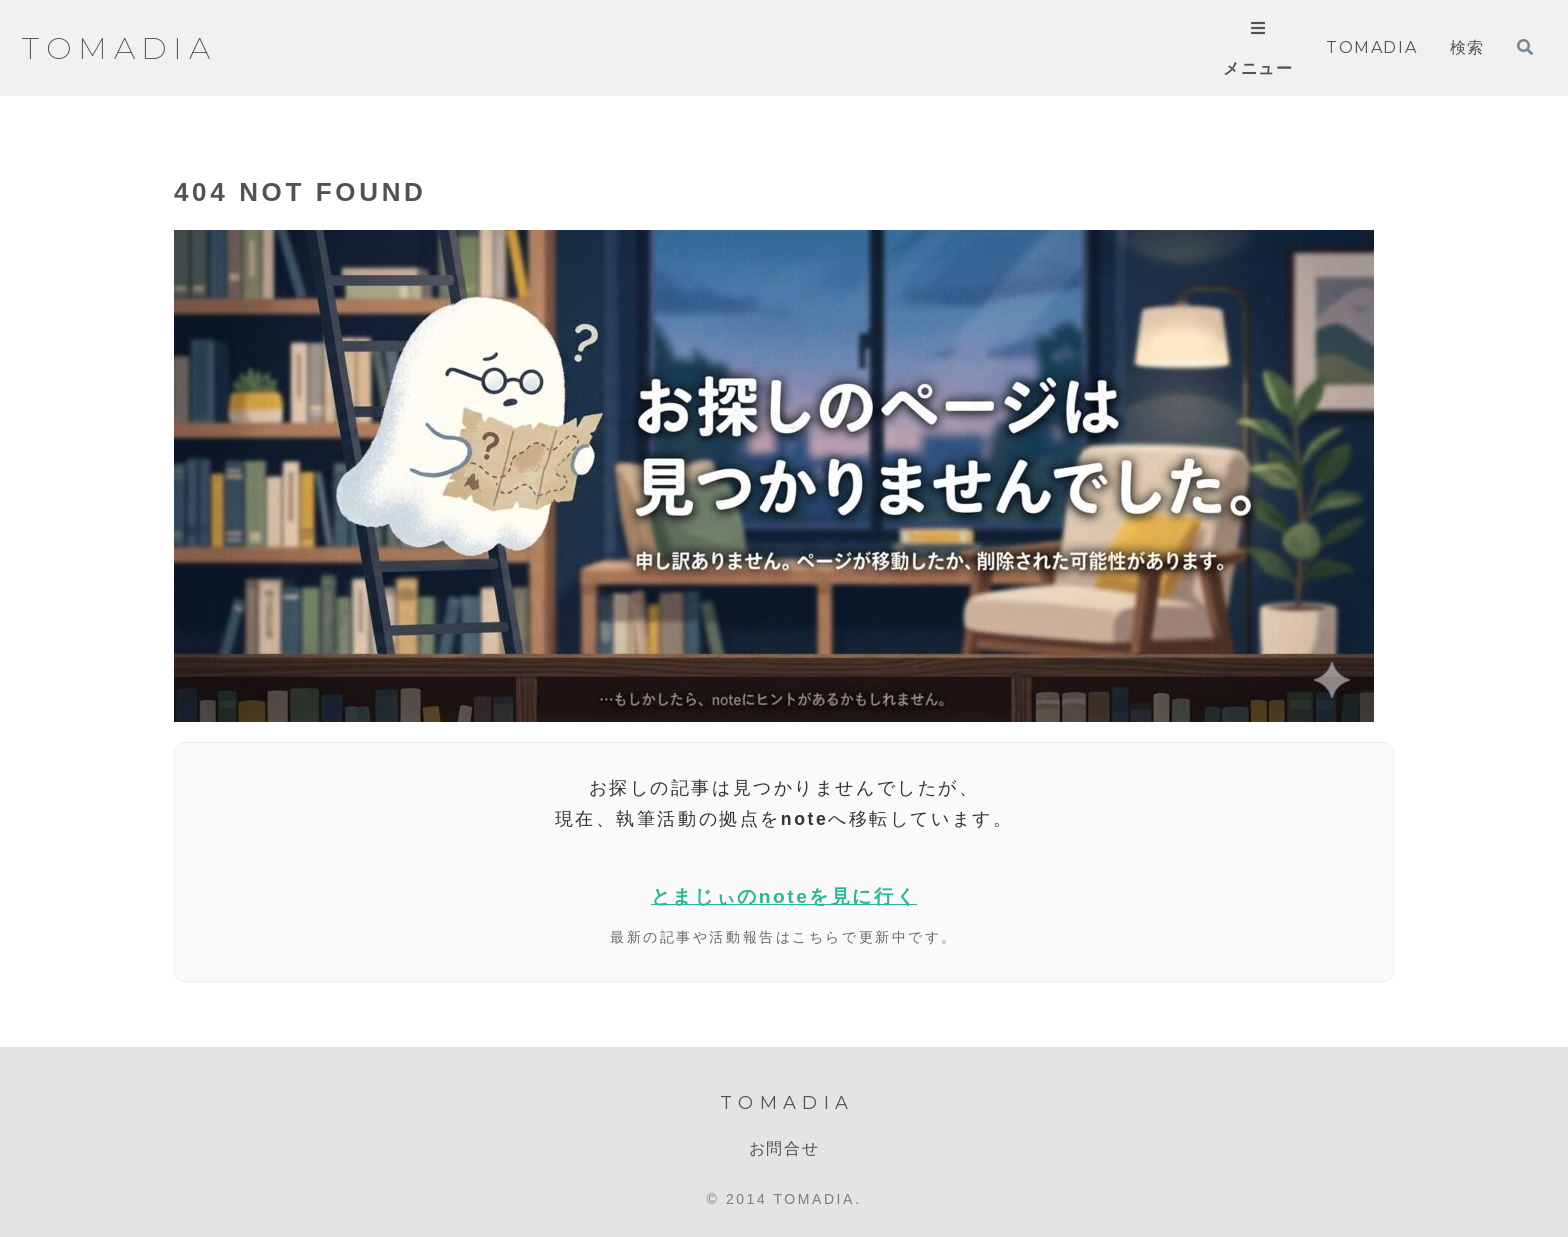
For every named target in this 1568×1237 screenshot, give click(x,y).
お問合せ (784, 1148)
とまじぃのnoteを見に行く (784, 896)
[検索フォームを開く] (1525, 47)
